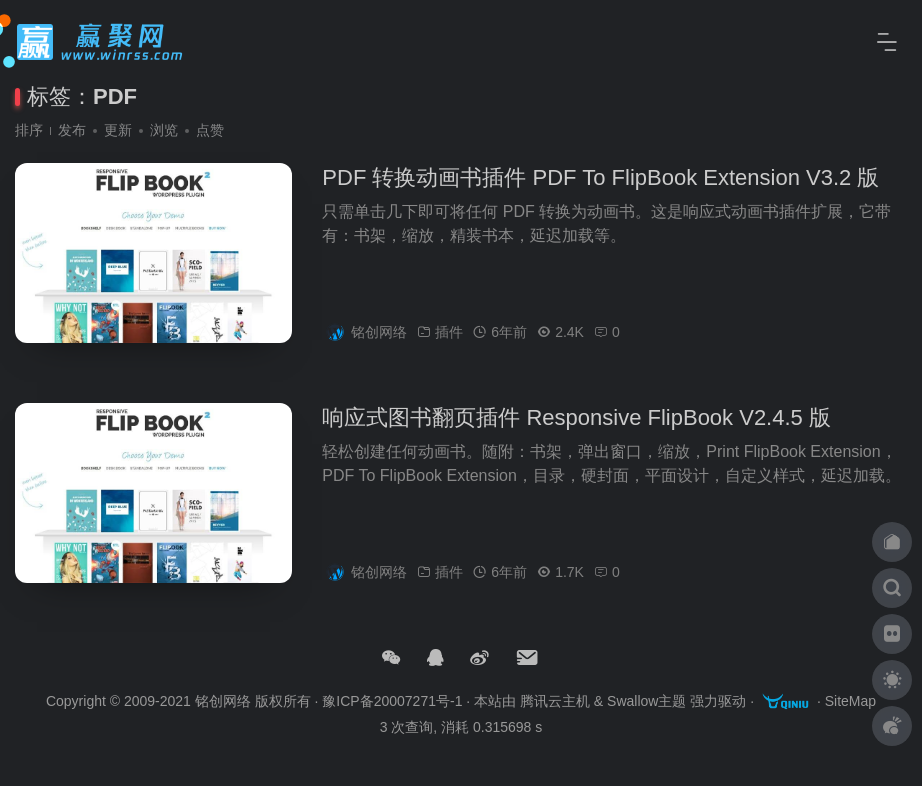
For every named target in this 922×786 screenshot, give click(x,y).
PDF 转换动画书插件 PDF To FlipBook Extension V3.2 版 (600, 185)
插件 (449, 340)
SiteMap (850, 702)
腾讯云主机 (555, 702)
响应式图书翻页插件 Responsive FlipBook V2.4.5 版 (576, 425)
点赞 (210, 130)
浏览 (164, 130)
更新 (118, 130)
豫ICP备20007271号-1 (392, 702)
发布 (72, 130)
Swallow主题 (646, 702)
